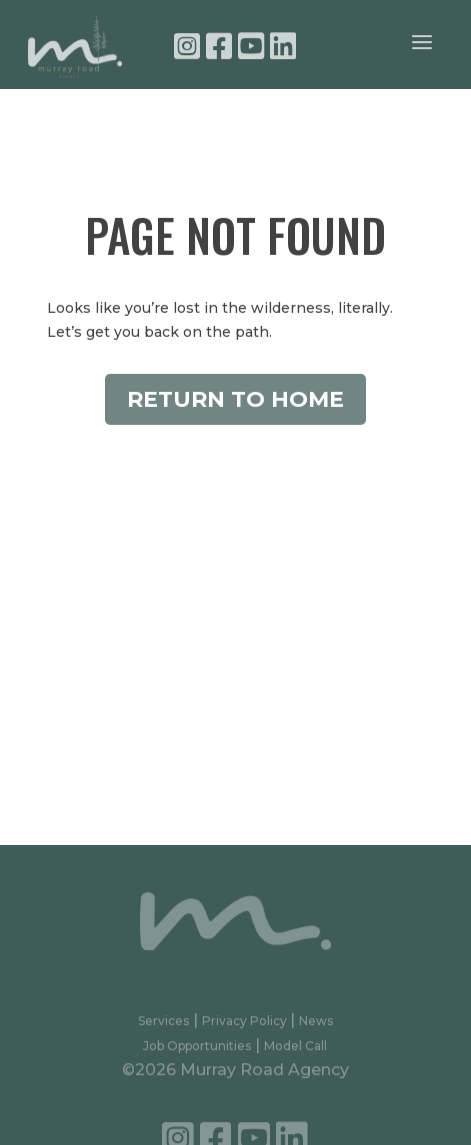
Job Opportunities (197, 1050)
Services (163, 1025)
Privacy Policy (246, 1025)
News (316, 1025)
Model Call (295, 1050)
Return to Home (235, 404)
